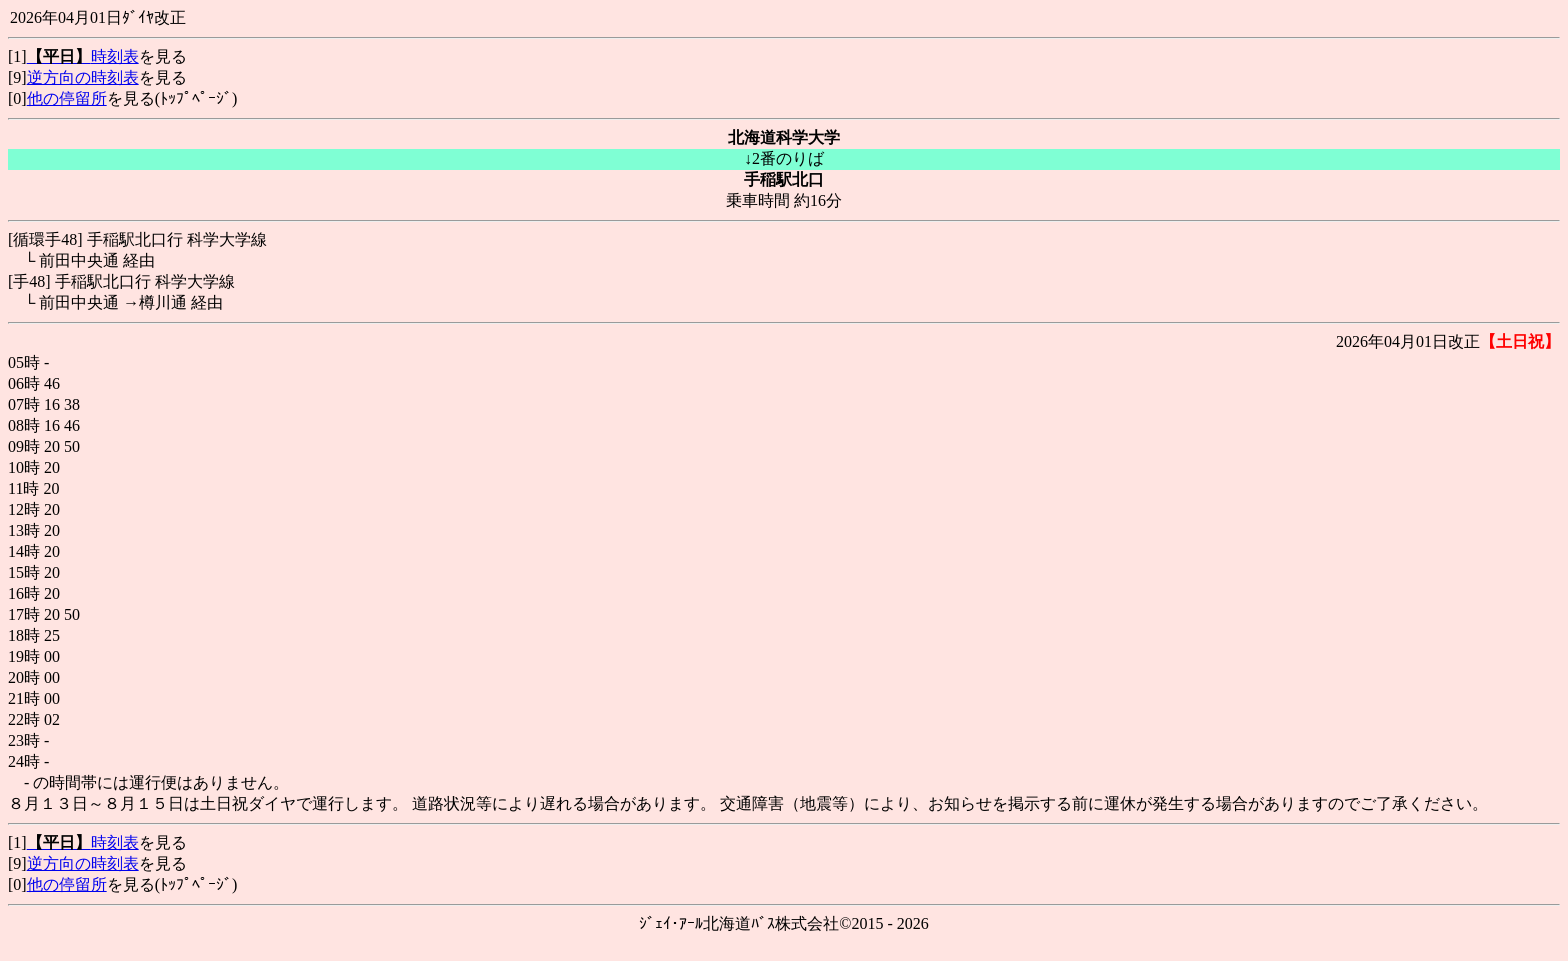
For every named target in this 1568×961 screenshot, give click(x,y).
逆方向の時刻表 (83, 77)
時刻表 (83, 56)
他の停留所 (67, 98)
